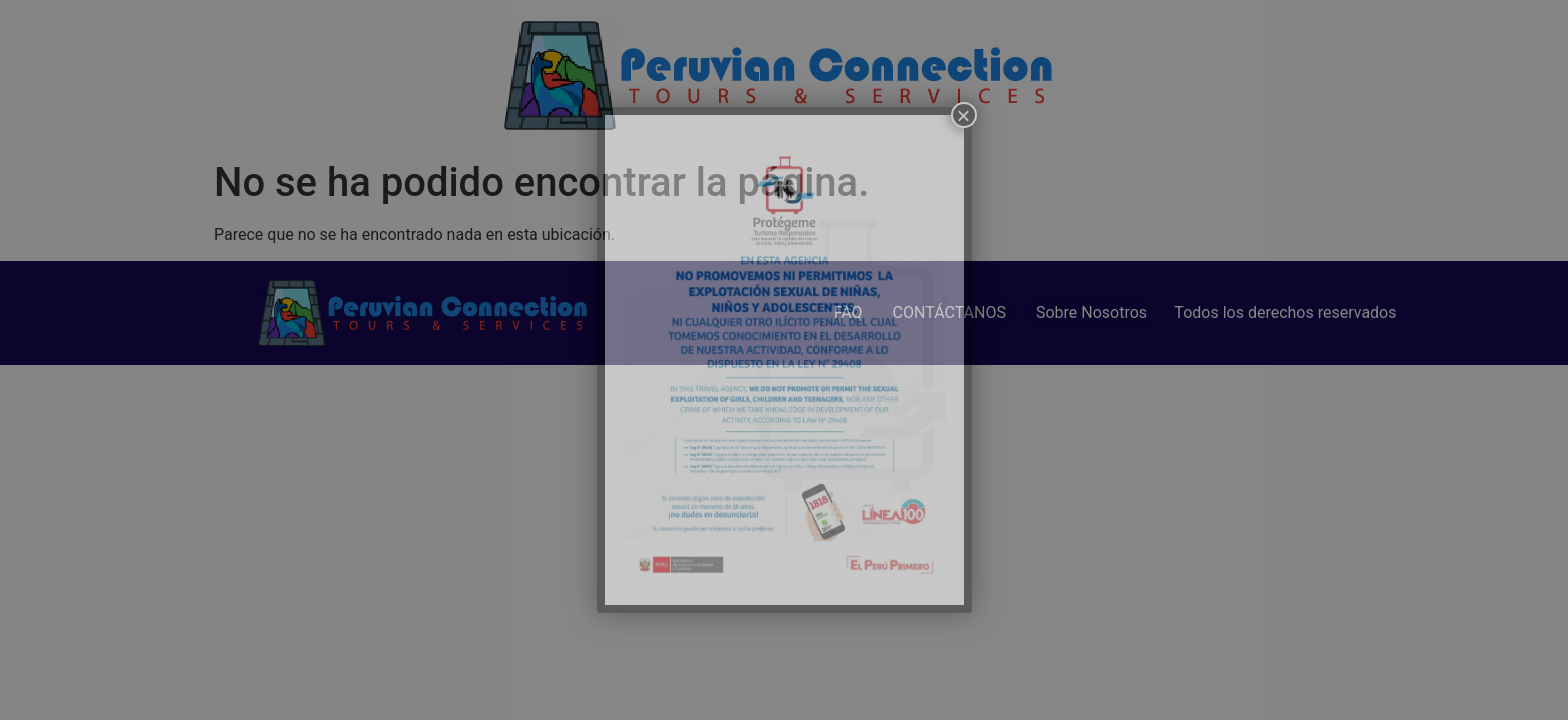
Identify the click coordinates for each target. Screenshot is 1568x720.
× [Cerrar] (963, 115)
